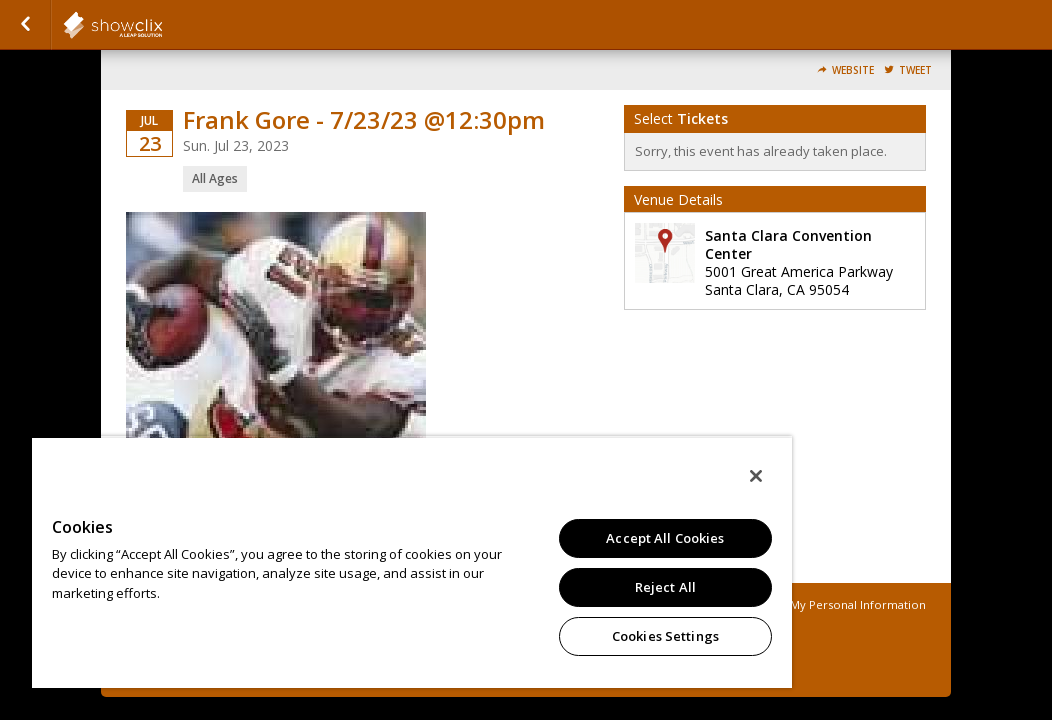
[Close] (606, 476)
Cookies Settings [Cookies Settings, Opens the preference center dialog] (538, 636)
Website (853, 70)
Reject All (538, 587)
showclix (162, 25)
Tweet (915, 70)
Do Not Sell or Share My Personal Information (800, 604)
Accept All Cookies (538, 538)
